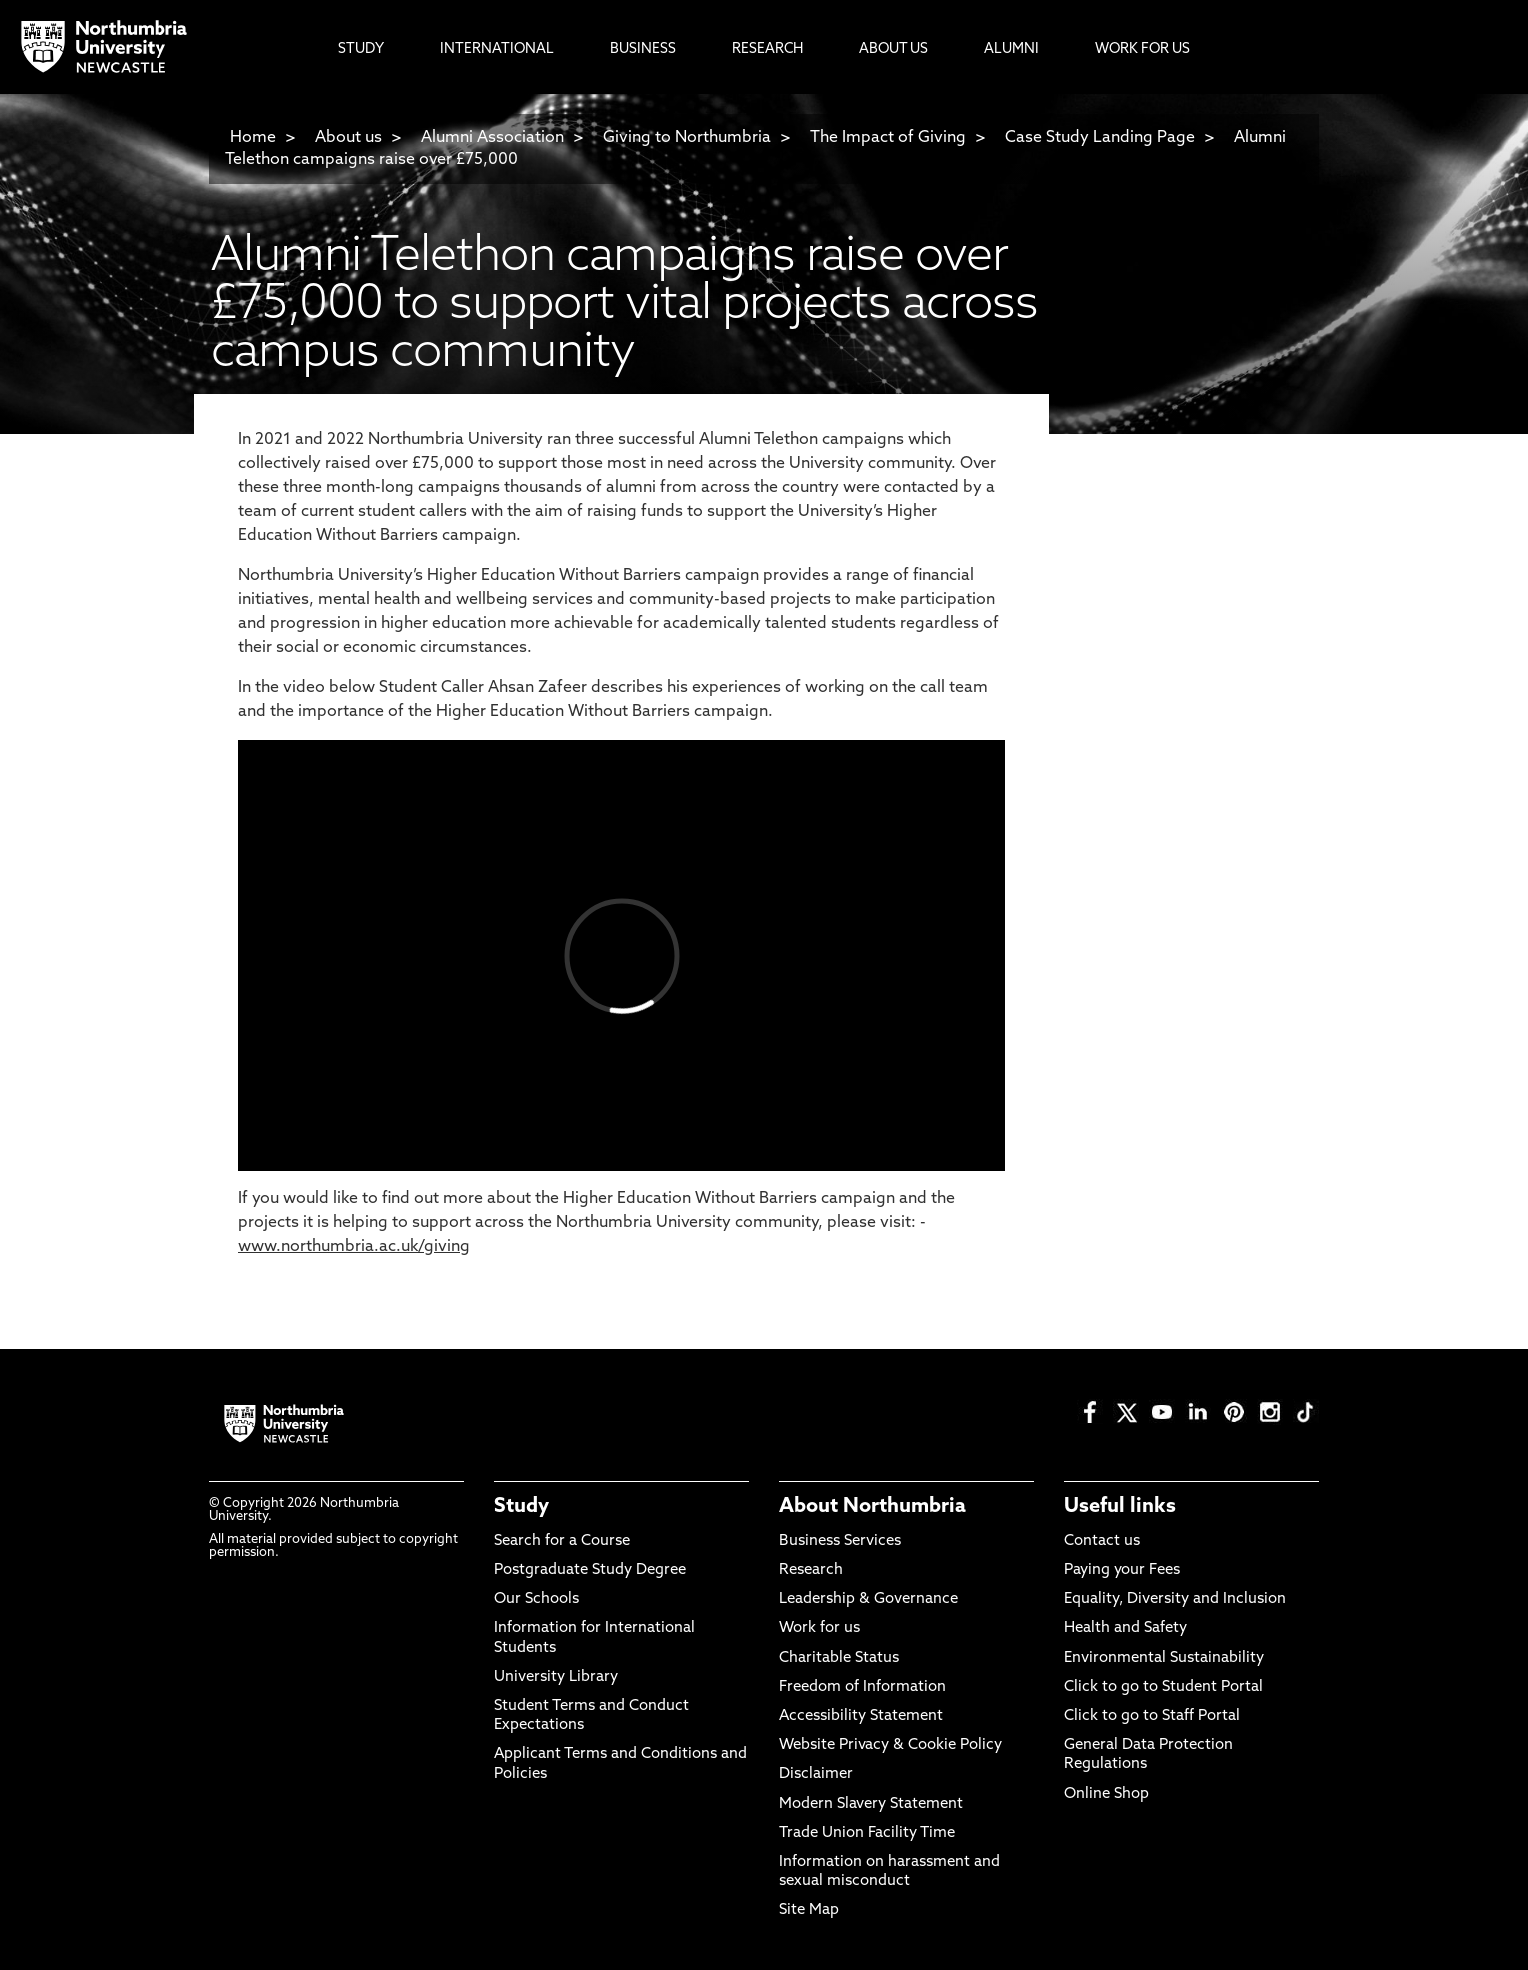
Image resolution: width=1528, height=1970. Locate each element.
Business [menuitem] (643, 49)
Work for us (819, 1628)
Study (521, 1507)
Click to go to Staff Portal (1152, 1716)
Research (811, 1570)
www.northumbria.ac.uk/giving (354, 1247)
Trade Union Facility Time (867, 1833)
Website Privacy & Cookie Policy (890, 1745)
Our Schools (536, 1599)
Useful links (1120, 1507)
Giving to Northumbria (687, 138)
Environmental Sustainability (1164, 1658)
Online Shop (1106, 1794)
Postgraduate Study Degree (590, 1570)
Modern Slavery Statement (871, 1804)
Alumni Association (492, 138)
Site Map (809, 1910)
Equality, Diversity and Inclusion (1175, 1599)
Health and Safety (1125, 1628)
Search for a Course (562, 1541)
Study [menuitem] (361, 49)
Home (253, 138)
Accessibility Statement (861, 1716)
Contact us (1102, 1541)
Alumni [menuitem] (1011, 49)
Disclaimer (816, 1774)
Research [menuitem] (767, 49)
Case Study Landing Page (1100, 138)
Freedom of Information (862, 1687)
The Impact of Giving (888, 138)
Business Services (840, 1541)
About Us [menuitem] (893, 49)
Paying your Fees (1122, 1570)
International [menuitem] (497, 49)
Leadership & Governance (868, 1599)
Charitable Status (839, 1658)
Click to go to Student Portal (1163, 1687)
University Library (556, 1677)
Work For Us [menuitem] (1142, 49)
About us (348, 138)
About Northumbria (872, 1507)
